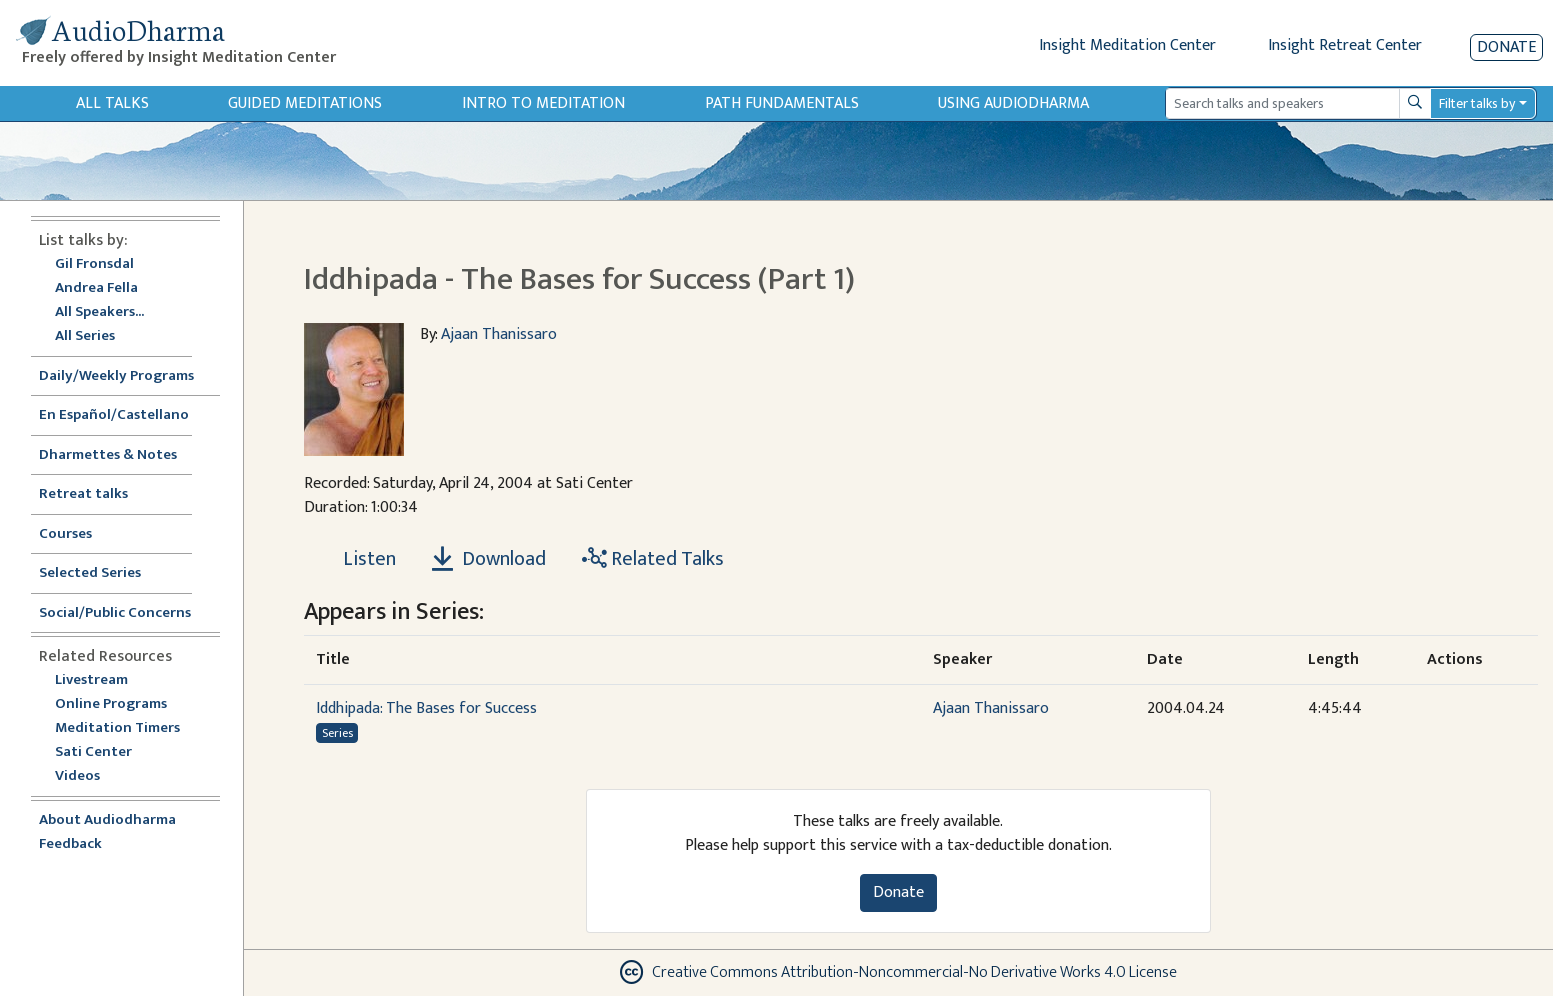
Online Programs (111, 704)
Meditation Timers (117, 728)
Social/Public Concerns (115, 613)
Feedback (70, 844)
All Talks (112, 103)
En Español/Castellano (114, 415)
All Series (85, 336)
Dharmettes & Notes (108, 455)
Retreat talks (83, 494)
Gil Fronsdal (94, 264)
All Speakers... (99, 312)
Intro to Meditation (543, 103)
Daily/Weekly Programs (127, 376)
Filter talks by (1477, 103)
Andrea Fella (96, 288)
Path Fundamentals (782, 103)
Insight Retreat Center (1345, 45)
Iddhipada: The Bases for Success (426, 708)
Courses (65, 534)
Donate (1506, 47)
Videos (88, 776)
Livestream (91, 680)
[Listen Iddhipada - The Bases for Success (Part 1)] (358, 559)
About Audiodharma (107, 820)
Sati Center (93, 752)
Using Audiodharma (1013, 103)
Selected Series (102, 573)
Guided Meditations (305, 103)
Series (337, 733)
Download (489, 559)
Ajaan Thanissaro (499, 334)
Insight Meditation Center (1127, 45)
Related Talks (653, 559)
